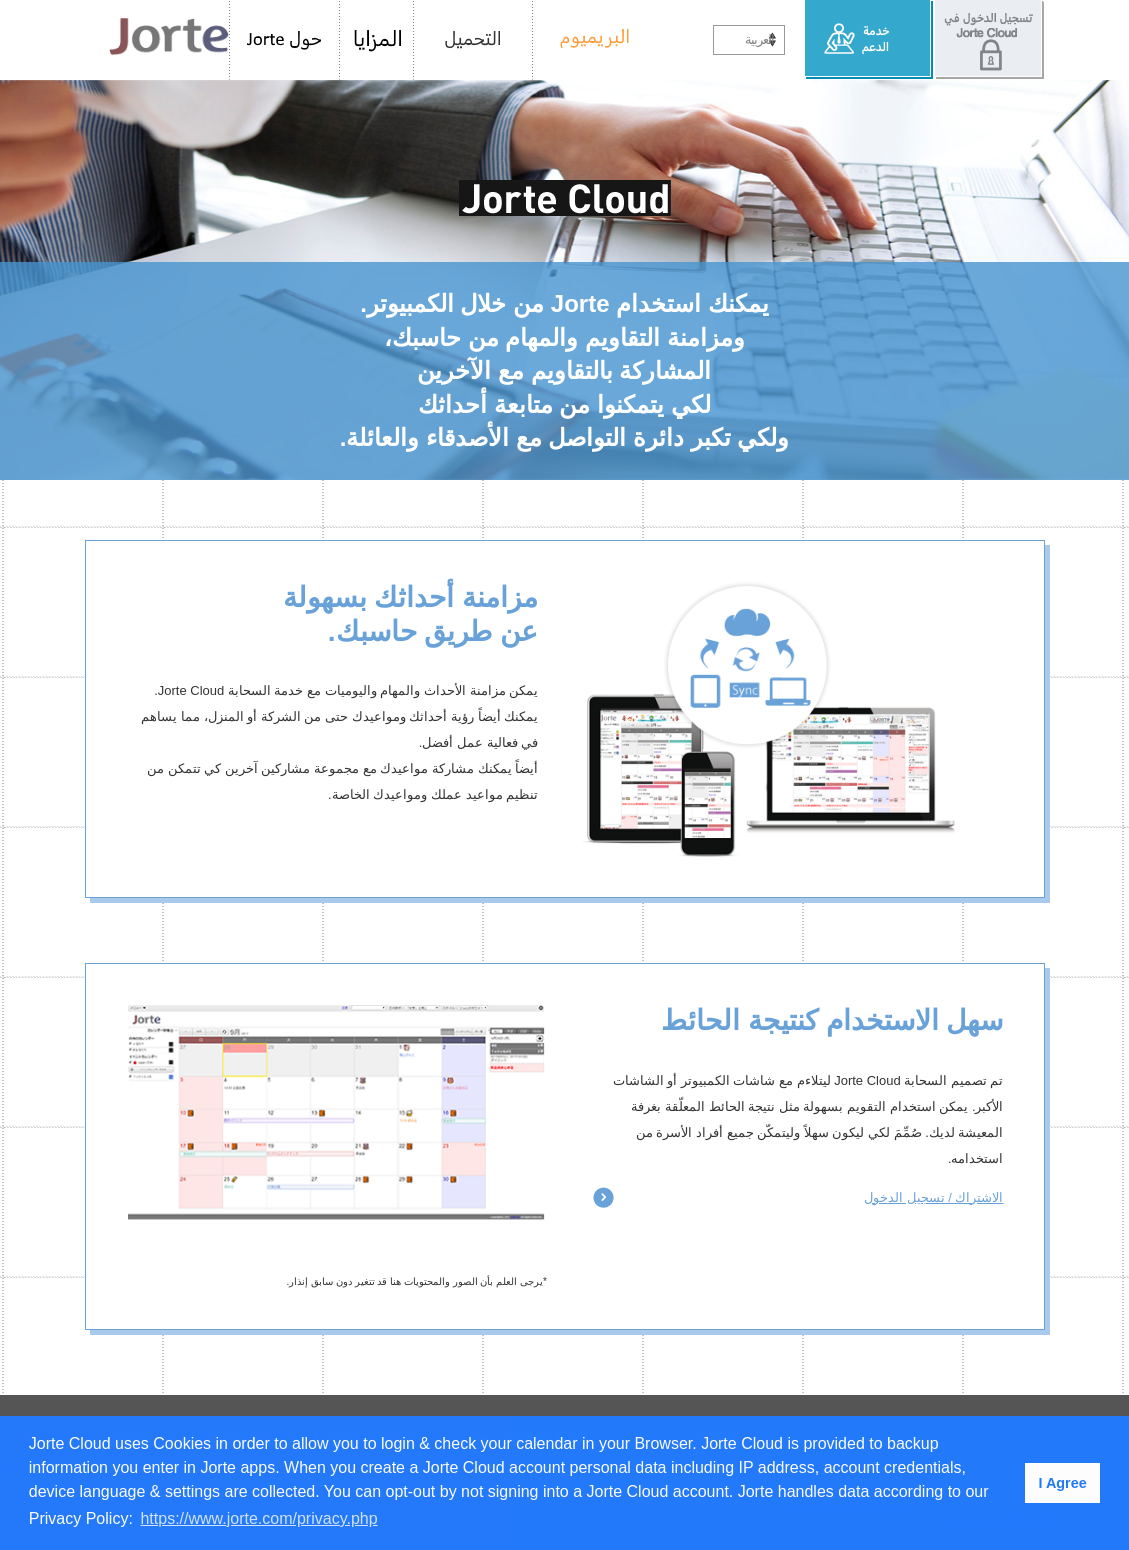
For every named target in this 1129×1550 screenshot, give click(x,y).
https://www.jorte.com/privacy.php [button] (258, 1518)
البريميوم (587, 40)
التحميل (473, 40)
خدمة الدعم (869, 40)
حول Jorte (284, 40)
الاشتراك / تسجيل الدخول (933, 1197)
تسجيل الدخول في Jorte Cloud (989, 40)
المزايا (377, 40)
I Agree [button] (1062, 1483)
